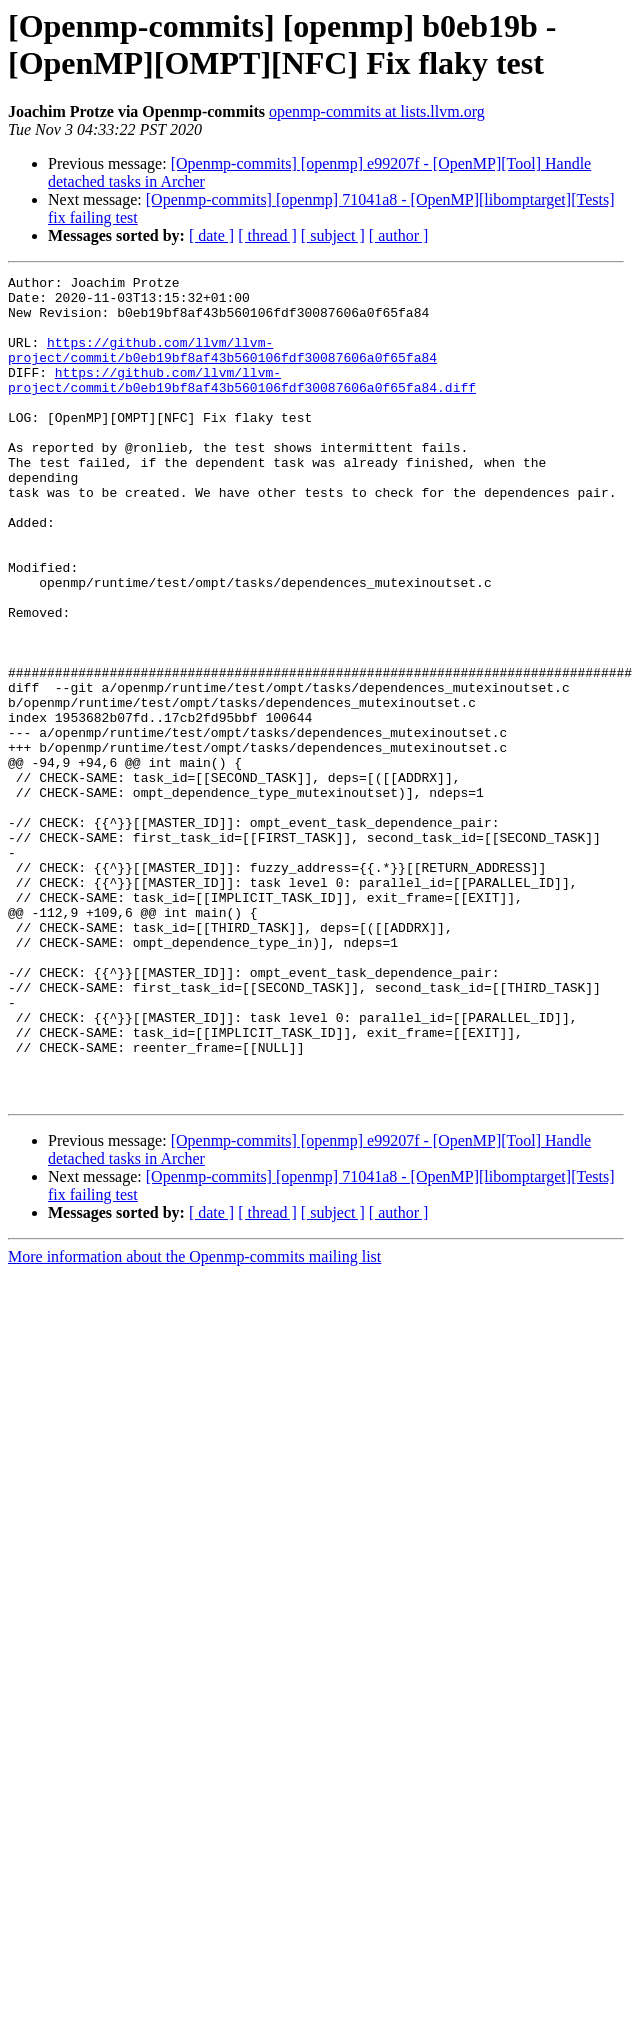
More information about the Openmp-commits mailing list (194, 1421)
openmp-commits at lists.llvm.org (377, 111)
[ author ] (399, 235)
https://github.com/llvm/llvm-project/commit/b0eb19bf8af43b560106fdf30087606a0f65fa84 (222, 366)
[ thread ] (267, 235)
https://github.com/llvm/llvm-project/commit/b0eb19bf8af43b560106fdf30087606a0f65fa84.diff (242, 402)
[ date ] (211, 235)
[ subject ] (333, 235)
